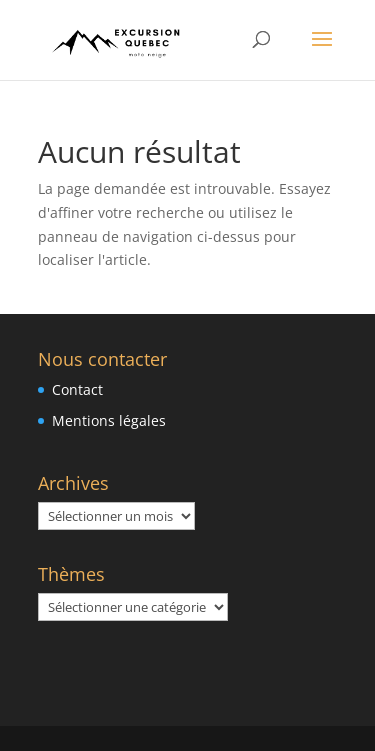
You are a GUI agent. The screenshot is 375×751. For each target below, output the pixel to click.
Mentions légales (109, 420)
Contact (77, 389)
